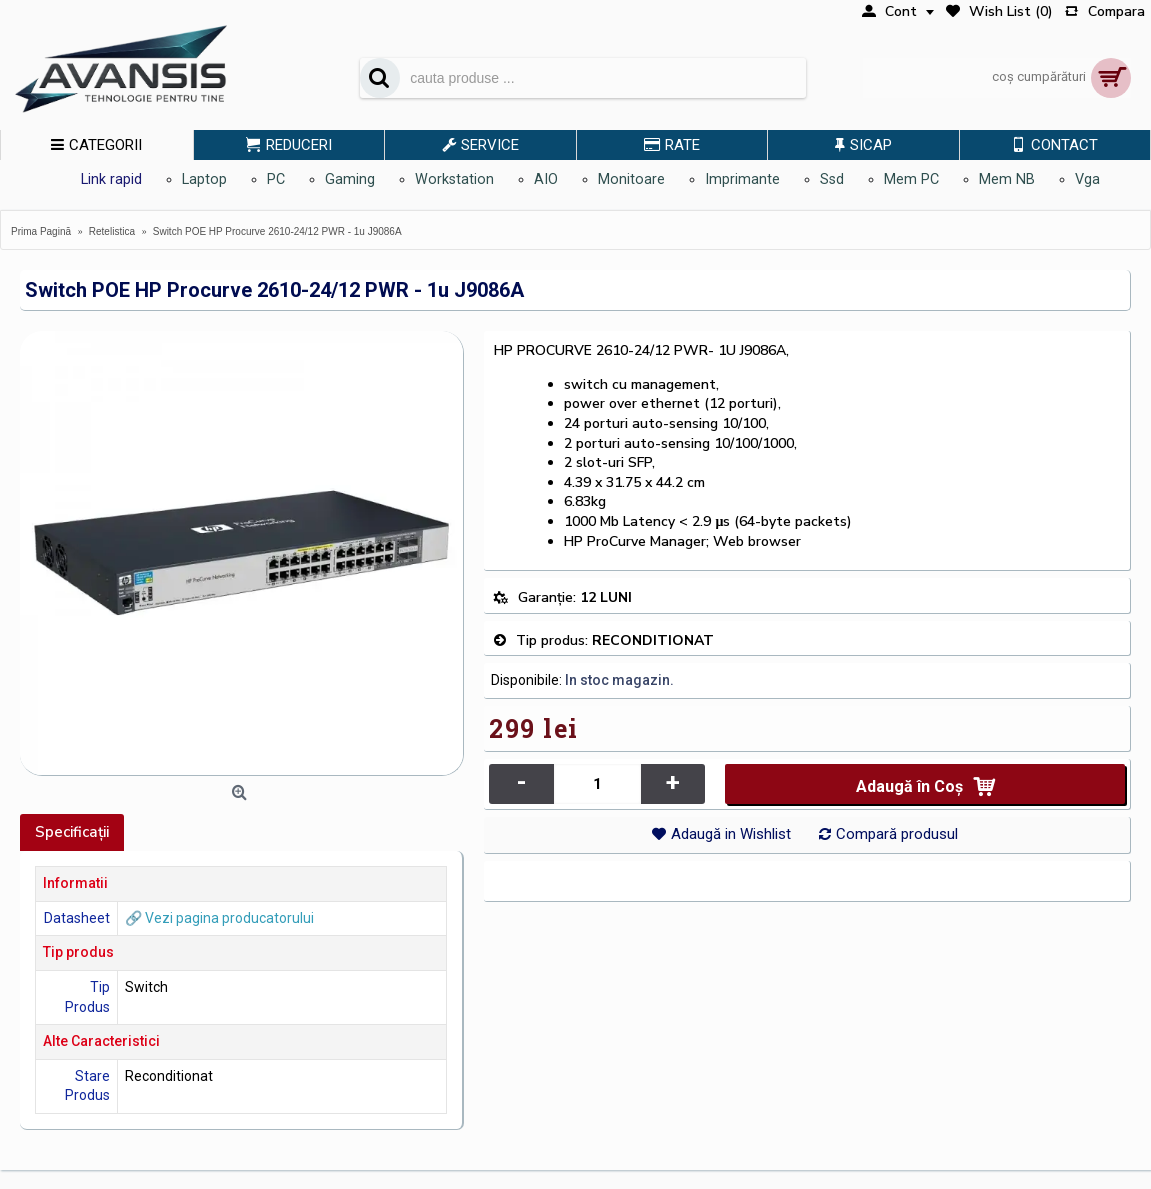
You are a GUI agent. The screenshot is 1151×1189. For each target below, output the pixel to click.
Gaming (350, 179)
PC (276, 179)
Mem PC (911, 179)
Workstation (454, 179)
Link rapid (111, 179)
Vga (1087, 179)
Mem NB (1007, 179)
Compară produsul (897, 834)
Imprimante (742, 179)
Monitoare (631, 179)
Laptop (204, 179)
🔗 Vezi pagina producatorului (219, 918)
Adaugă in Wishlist (731, 834)
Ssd (832, 179)
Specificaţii (72, 832)
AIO (546, 179)
